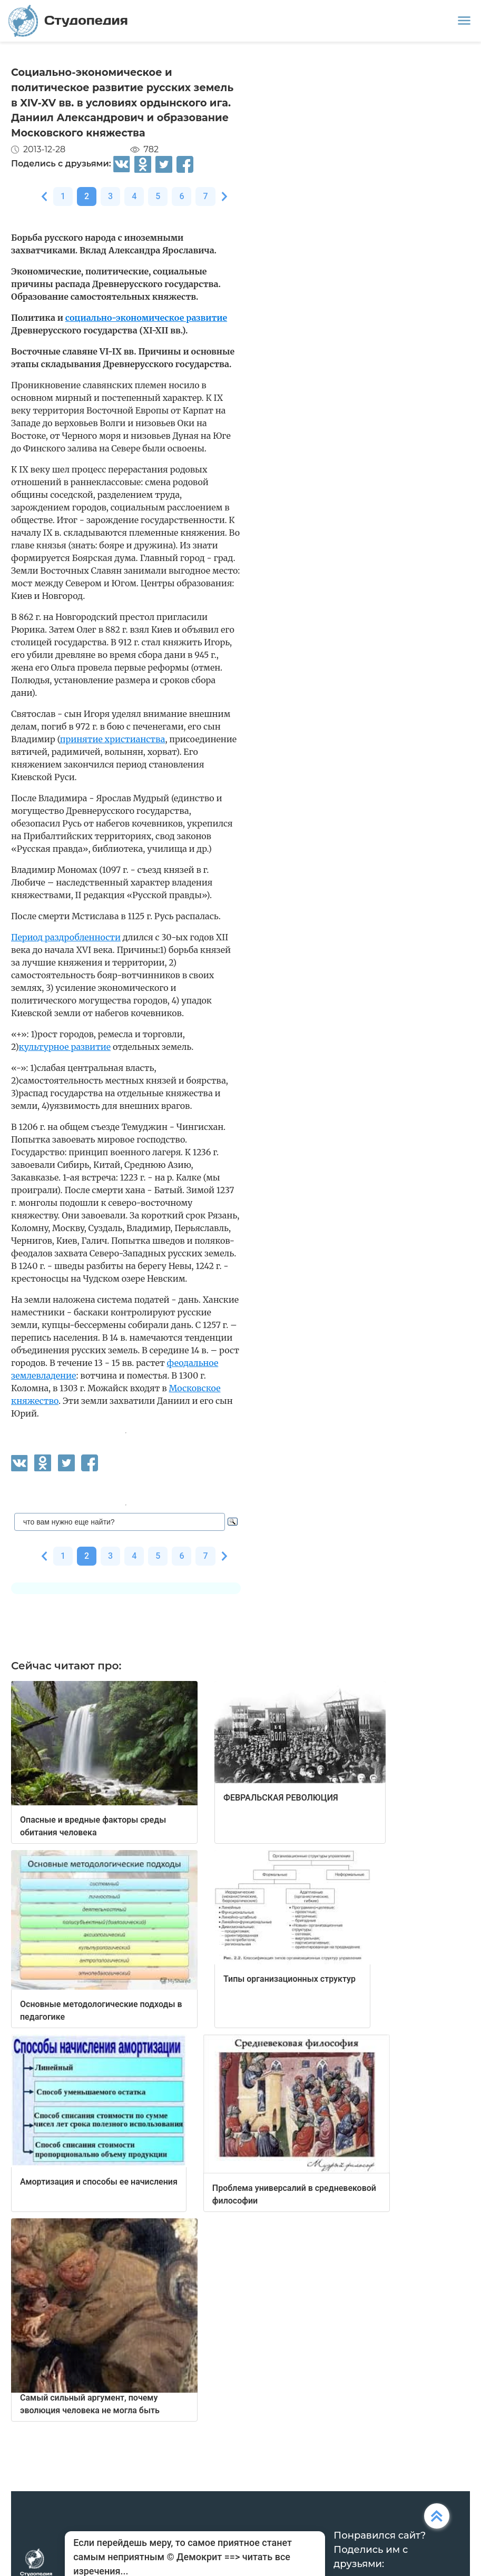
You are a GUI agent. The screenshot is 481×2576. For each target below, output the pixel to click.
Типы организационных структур (289, 1979)
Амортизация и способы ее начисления (99, 2182)
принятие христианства (112, 739)
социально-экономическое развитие (146, 317)
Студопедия (68, 20)
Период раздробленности (66, 937)
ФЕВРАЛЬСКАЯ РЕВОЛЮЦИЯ (280, 1798)
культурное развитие (65, 1046)
